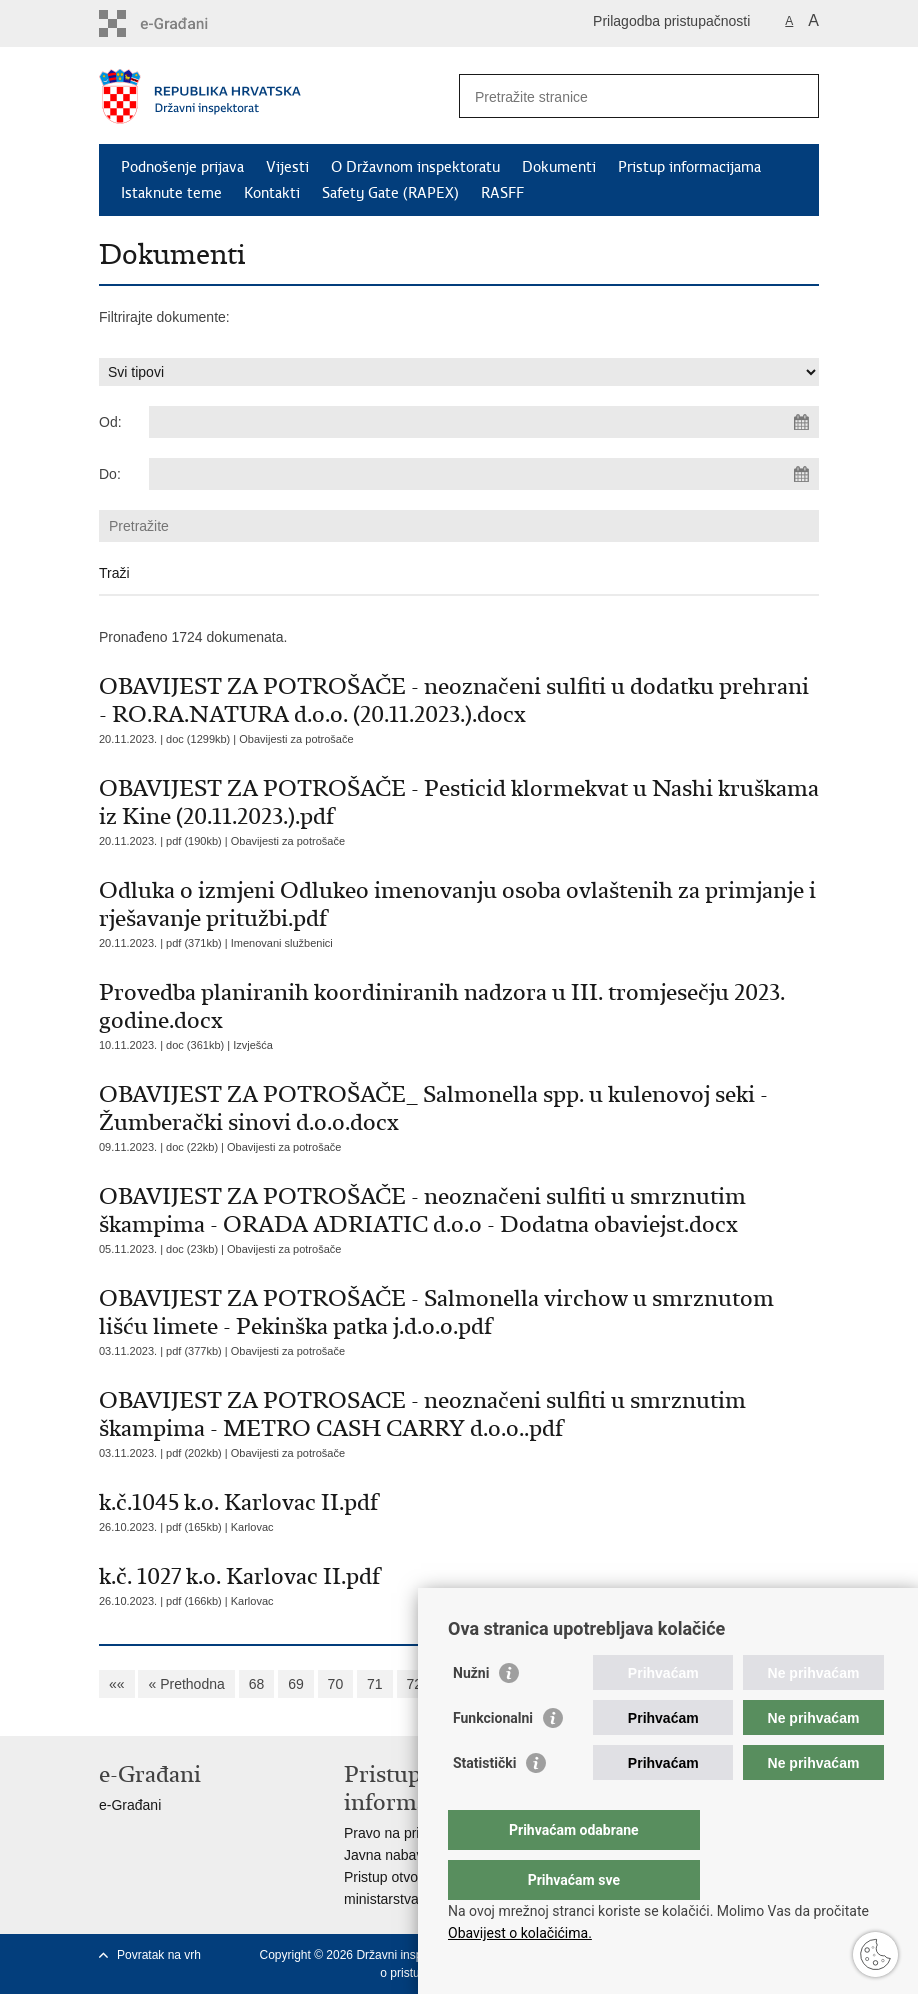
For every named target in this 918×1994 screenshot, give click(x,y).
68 (257, 1684)
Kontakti (272, 193)
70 (336, 1684)
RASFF (502, 193)
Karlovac (252, 1527)
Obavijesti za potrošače (296, 739)
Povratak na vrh (159, 1955)
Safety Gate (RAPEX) (390, 193)
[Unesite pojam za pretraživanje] (617, 96)
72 (415, 1684)
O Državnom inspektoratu (415, 167)
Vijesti (287, 167)
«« (117, 1684)
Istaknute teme (171, 193)
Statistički (484, 1803)
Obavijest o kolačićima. (520, 1933)
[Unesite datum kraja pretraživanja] (484, 474)
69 (296, 1684)
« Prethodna (186, 1684)
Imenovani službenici (282, 943)
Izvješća (253, 1045)
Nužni (471, 1713)
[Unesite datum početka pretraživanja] (484, 422)
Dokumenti (559, 167)
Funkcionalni (493, 1758)
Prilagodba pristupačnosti (671, 21)
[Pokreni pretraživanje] (796, 96)
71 (375, 1684)
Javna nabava (387, 1855)
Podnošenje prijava (182, 167)
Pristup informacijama (689, 167)
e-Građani (130, 1805)
